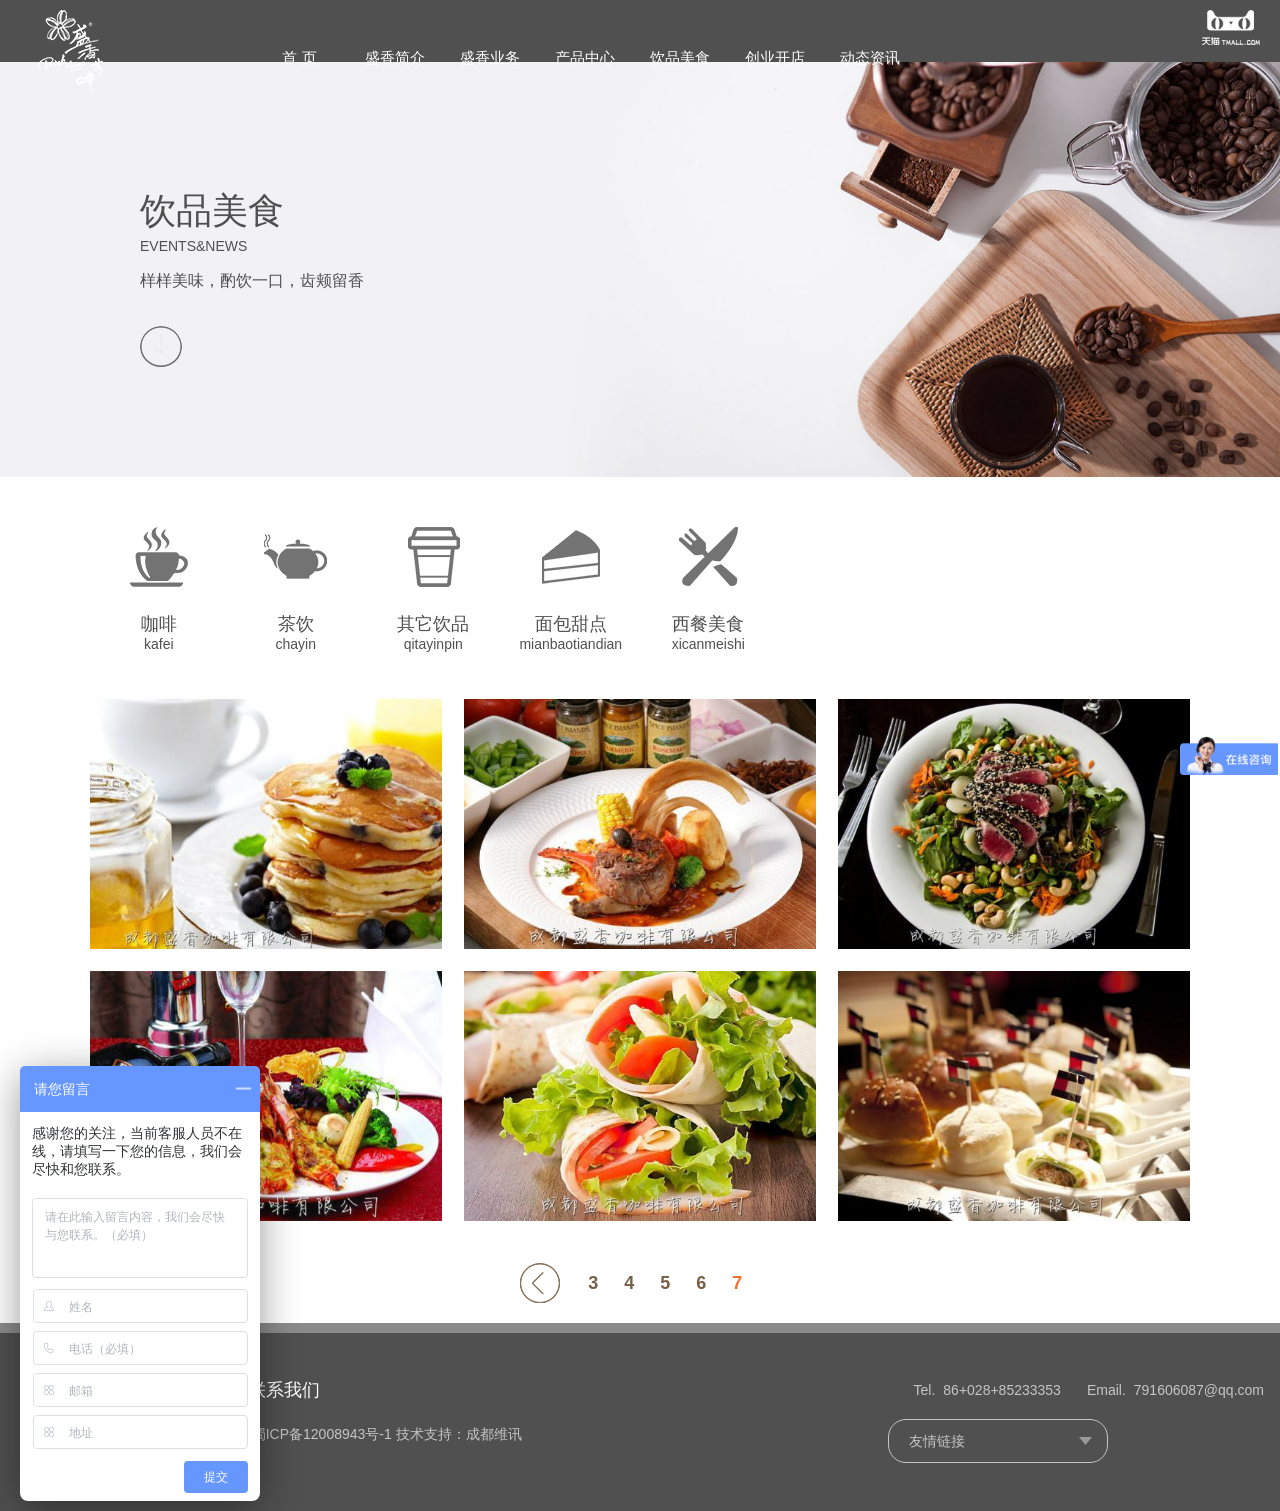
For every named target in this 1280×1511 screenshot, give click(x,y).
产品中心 (585, 57)
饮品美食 (680, 57)
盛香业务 (490, 57)
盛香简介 (395, 57)
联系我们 (332, 1391)
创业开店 (775, 57)
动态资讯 (870, 57)
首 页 (299, 57)
